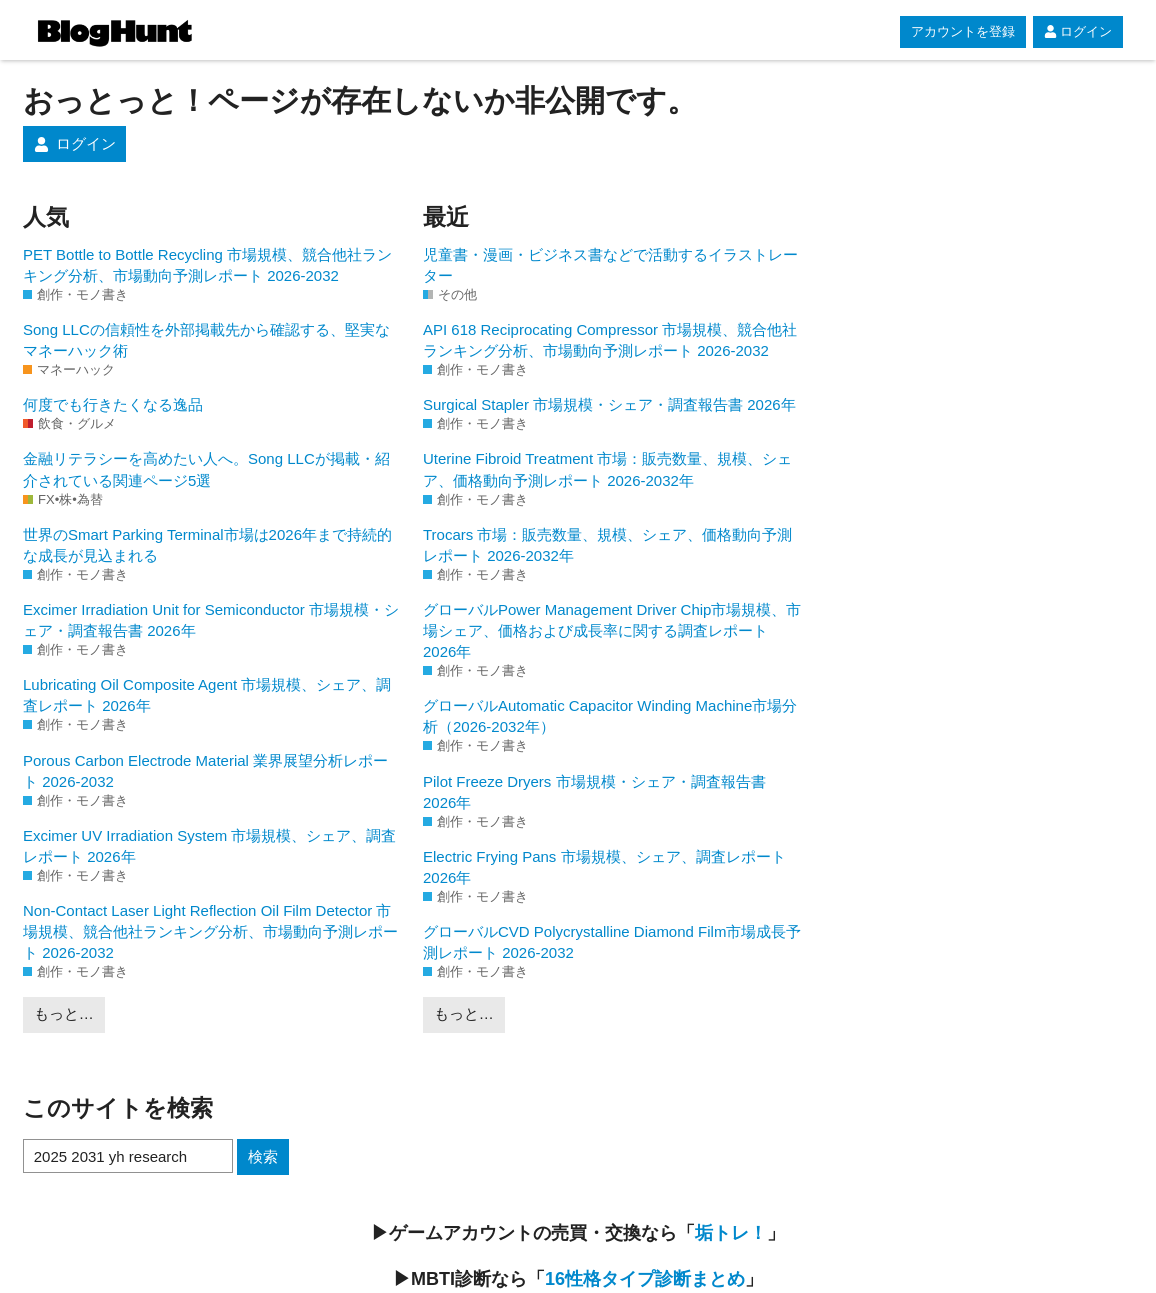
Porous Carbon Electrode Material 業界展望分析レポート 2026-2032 (205, 771)
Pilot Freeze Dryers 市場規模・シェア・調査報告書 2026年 (594, 792)
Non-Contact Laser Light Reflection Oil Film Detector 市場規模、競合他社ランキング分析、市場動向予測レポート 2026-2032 (210, 931)
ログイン (1078, 31)
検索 (263, 1156)
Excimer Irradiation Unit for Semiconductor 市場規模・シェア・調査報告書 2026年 (211, 620)
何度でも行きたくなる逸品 (113, 404)
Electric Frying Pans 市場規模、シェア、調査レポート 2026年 (604, 867)
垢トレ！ (731, 1233)
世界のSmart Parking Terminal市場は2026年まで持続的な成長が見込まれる (207, 545)
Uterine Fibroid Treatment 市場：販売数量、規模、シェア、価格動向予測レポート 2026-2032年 (607, 469)
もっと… (64, 1013)
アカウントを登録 (963, 31)
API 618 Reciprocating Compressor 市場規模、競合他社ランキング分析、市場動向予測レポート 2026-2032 (610, 340)
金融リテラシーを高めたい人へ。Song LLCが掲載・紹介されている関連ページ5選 (206, 469)
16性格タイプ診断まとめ (645, 1279)
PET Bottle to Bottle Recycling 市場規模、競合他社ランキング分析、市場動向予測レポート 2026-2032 (207, 265)
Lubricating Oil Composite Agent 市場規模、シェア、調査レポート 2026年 (207, 695)
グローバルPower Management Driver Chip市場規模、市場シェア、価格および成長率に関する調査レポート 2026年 (612, 630)
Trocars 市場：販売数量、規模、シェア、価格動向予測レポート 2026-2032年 (607, 545)
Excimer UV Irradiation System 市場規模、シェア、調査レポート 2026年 (209, 846)
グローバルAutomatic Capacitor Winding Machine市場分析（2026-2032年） (610, 716)
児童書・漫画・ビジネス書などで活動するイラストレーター (610, 265)
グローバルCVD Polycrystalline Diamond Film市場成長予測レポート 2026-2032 (612, 942)
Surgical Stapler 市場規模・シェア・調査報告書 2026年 (609, 404)
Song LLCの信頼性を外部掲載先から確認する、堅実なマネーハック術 (206, 340)
